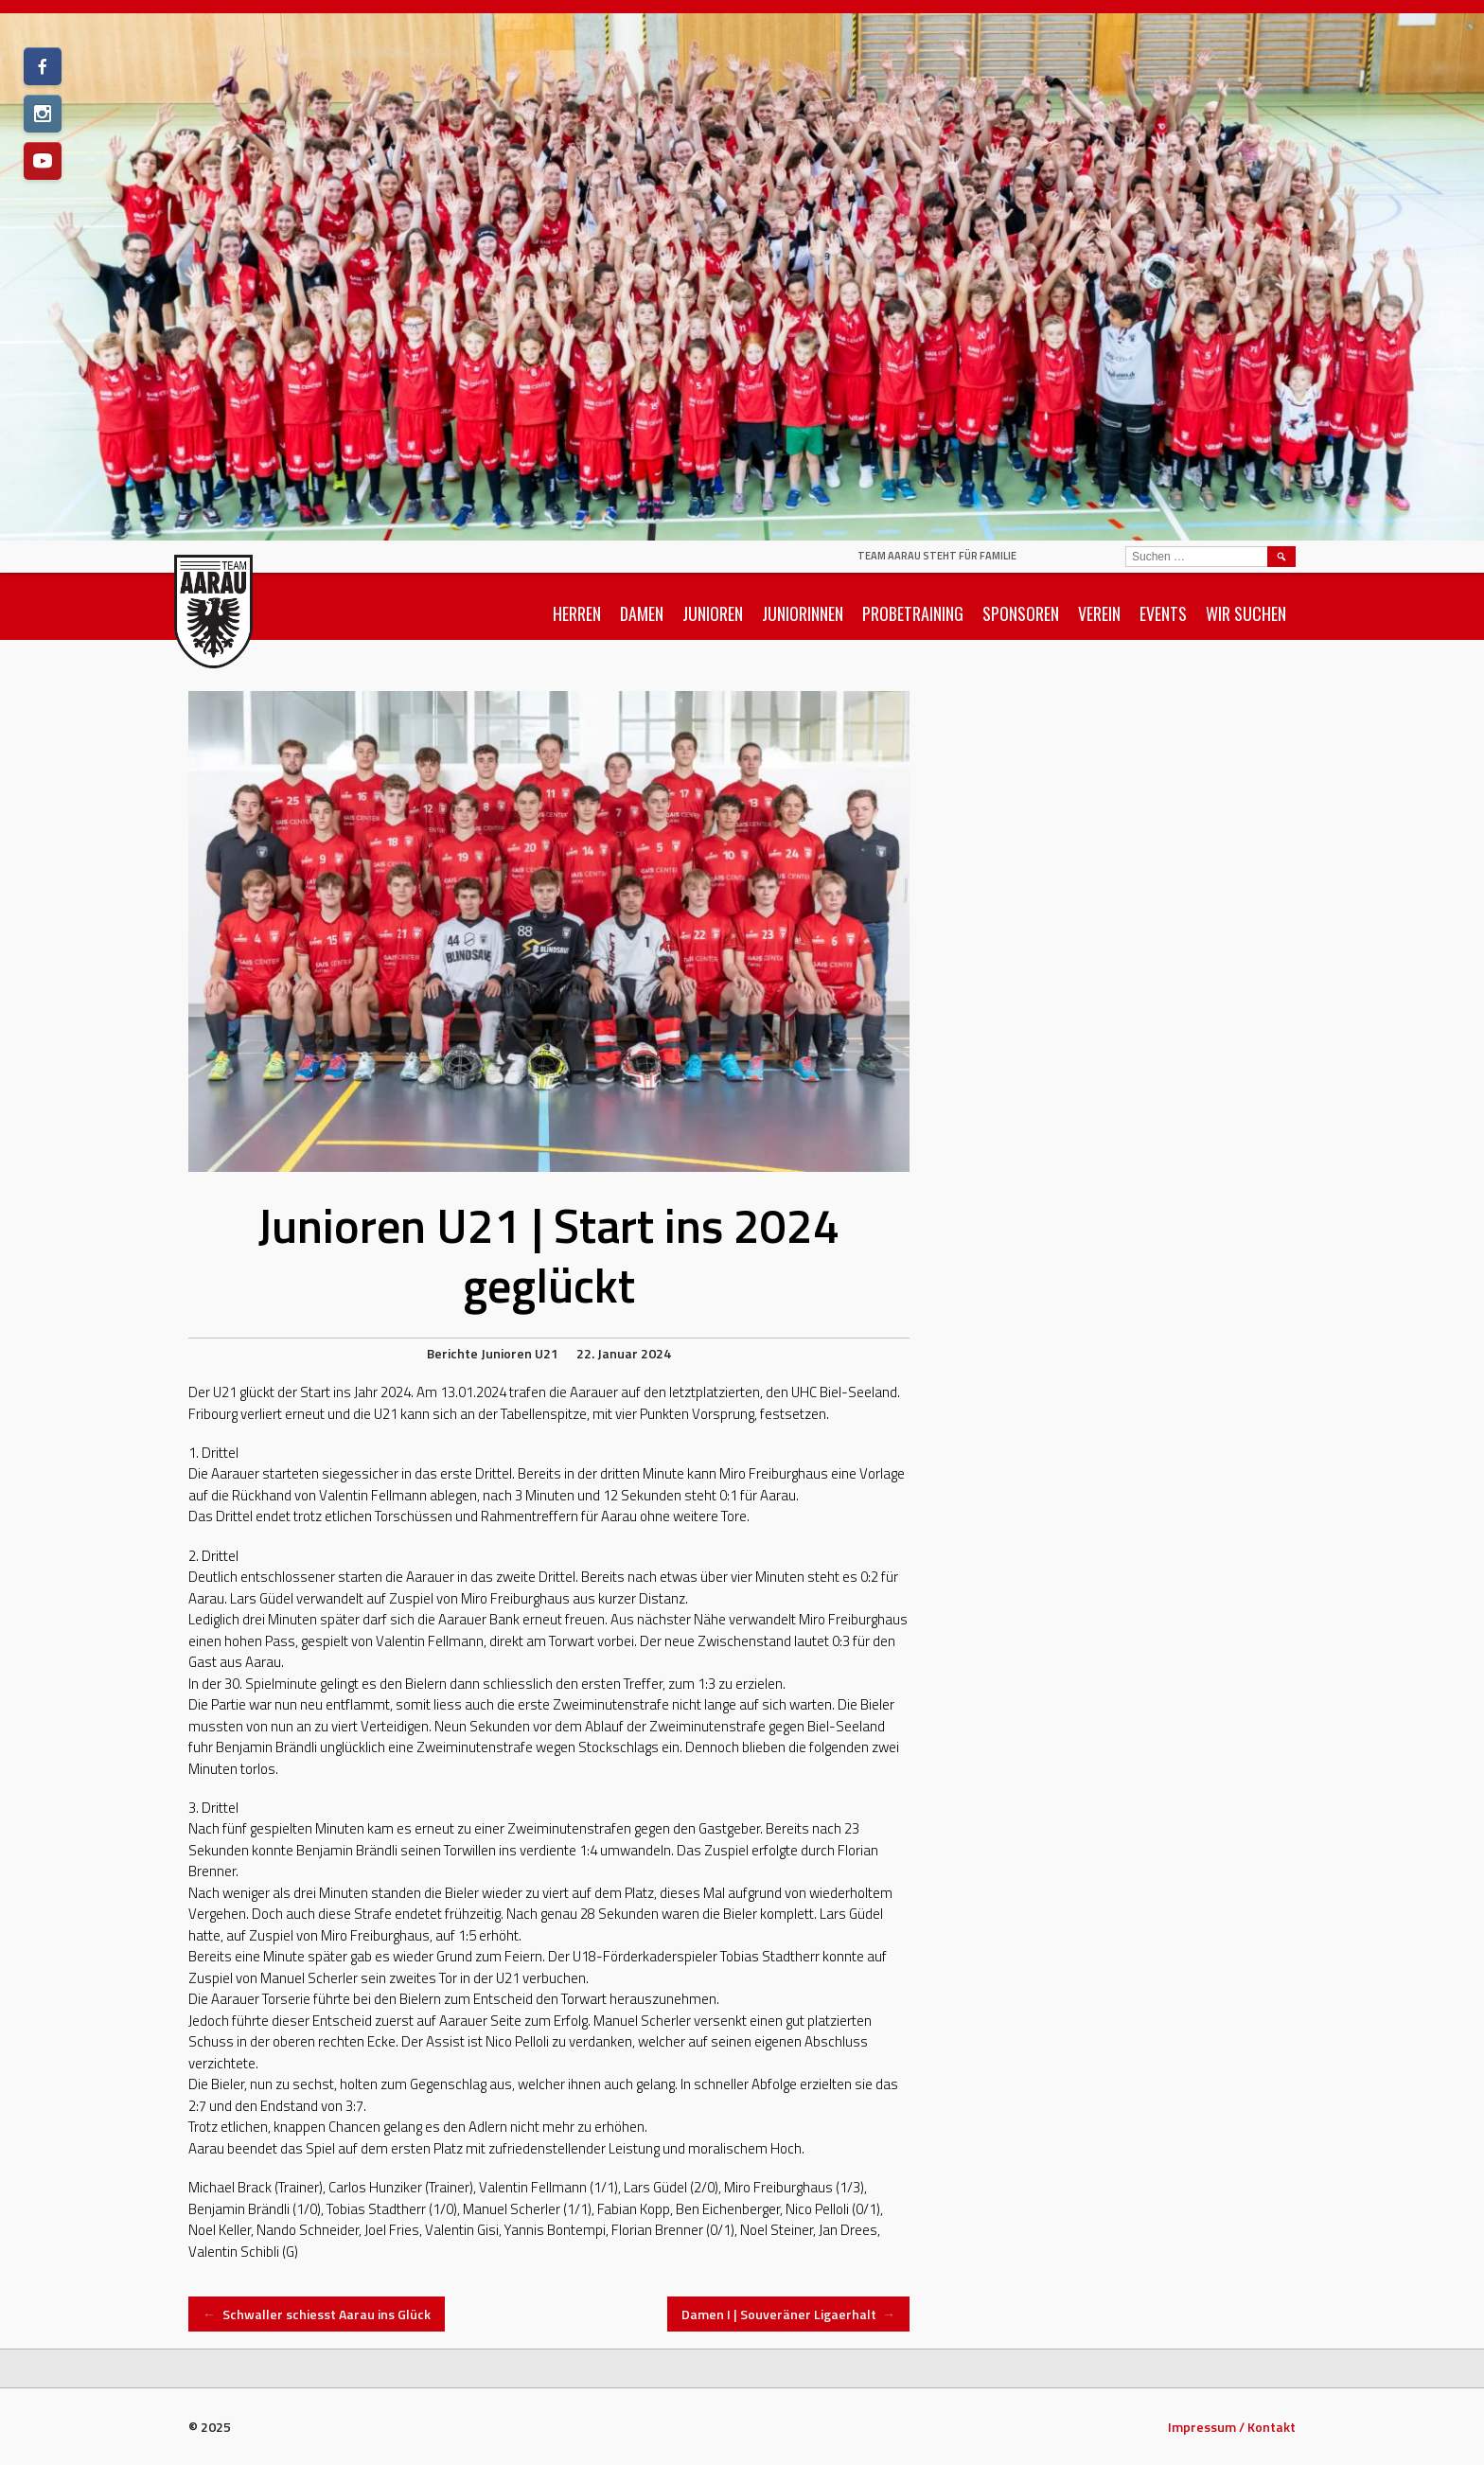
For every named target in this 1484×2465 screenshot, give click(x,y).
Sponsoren (1020, 613)
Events (1163, 613)
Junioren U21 (519, 1353)
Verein (1099, 613)
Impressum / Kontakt (1232, 2427)
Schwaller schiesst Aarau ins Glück (317, 2314)
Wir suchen (1246, 613)
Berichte (452, 1353)
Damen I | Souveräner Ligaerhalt (788, 2314)
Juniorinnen (802, 613)
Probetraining (912, 613)
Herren (577, 613)
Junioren (712, 613)
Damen (641, 613)
